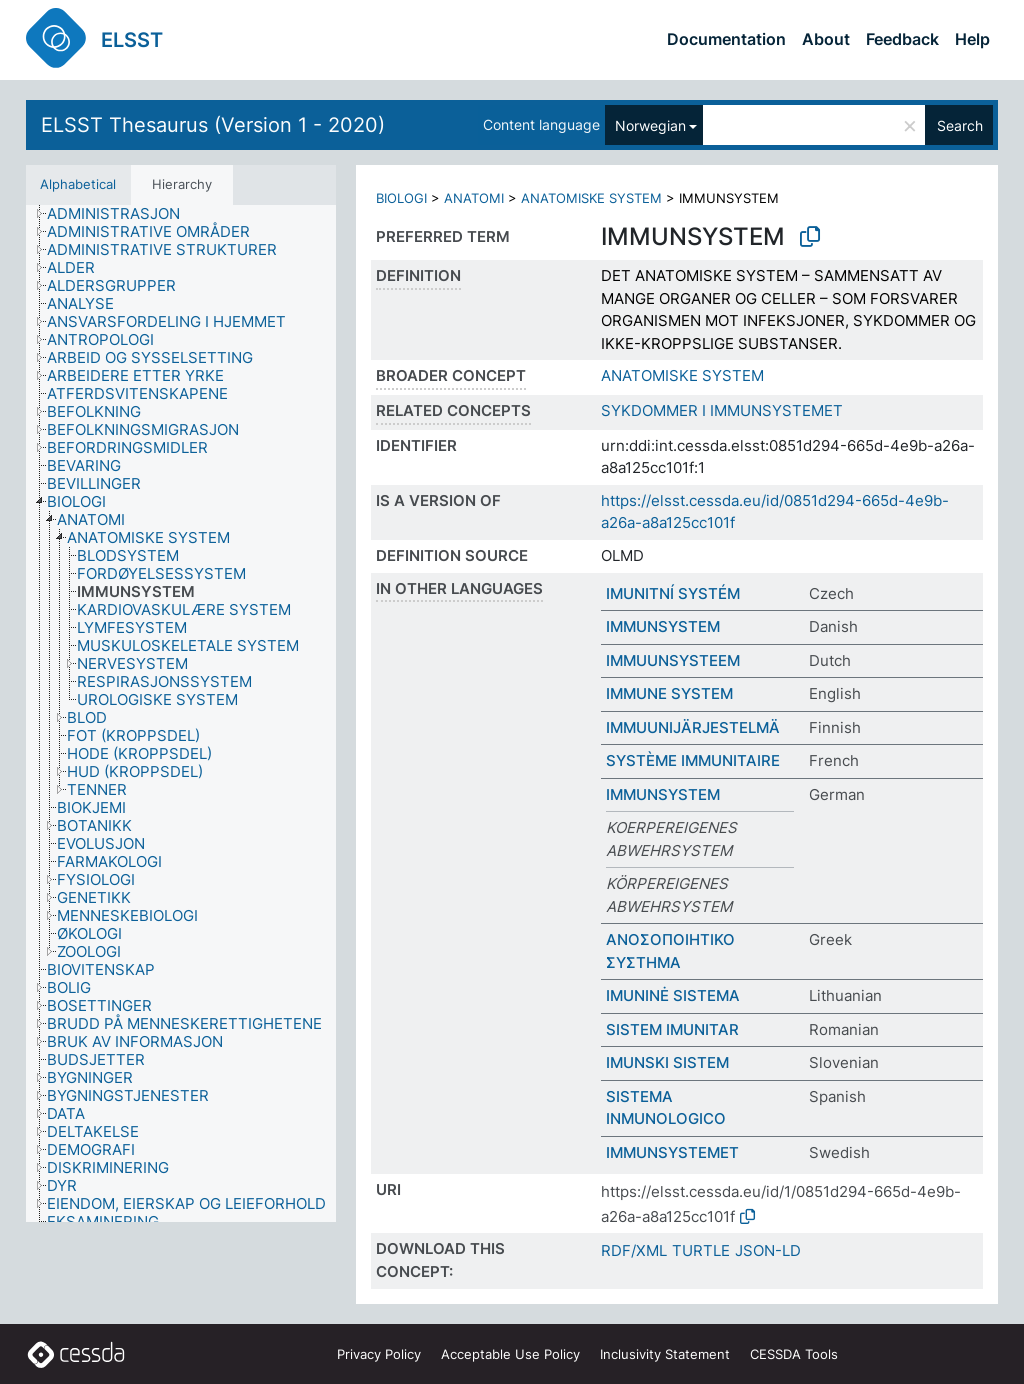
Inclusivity (665, 1354)
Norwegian (650, 125)
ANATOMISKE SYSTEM (591, 198)
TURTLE (701, 1250)
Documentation (726, 39)
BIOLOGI (401, 198)
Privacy (379, 1354)
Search (960, 125)
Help (972, 39)
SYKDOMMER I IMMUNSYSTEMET (722, 410)
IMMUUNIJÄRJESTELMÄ (693, 727)
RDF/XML (634, 1250)
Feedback (902, 39)
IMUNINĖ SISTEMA (673, 995)
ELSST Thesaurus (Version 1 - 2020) (213, 125)
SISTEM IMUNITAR (672, 1029)
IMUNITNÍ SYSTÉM (673, 593)
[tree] (181, 713)
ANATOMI (474, 198)
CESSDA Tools (794, 1354)
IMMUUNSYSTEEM (673, 660)
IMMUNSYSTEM (663, 626)
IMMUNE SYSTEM (669, 693)
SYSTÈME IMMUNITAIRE (693, 760)
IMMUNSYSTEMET (672, 1152)
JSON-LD (768, 1250)
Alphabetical (78, 184)
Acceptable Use (510, 1354)
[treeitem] (122, 214)
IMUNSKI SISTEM (667, 1062)
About (826, 39)
